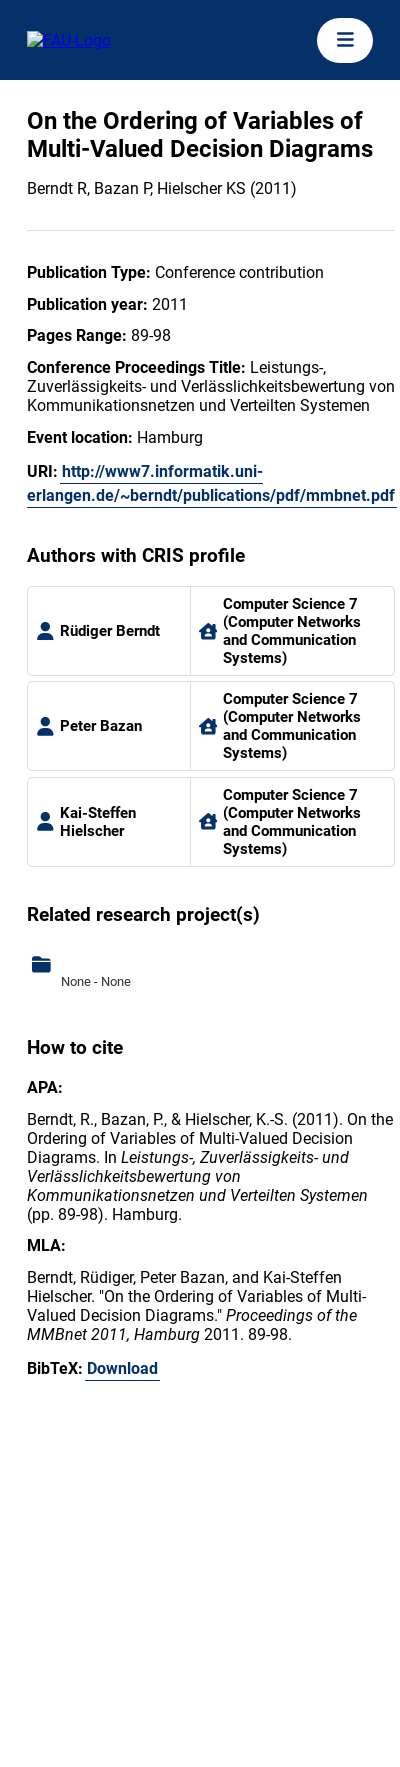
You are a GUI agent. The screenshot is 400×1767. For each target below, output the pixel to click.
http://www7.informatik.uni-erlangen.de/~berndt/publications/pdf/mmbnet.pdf (211, 483)
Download (122, 1368)
